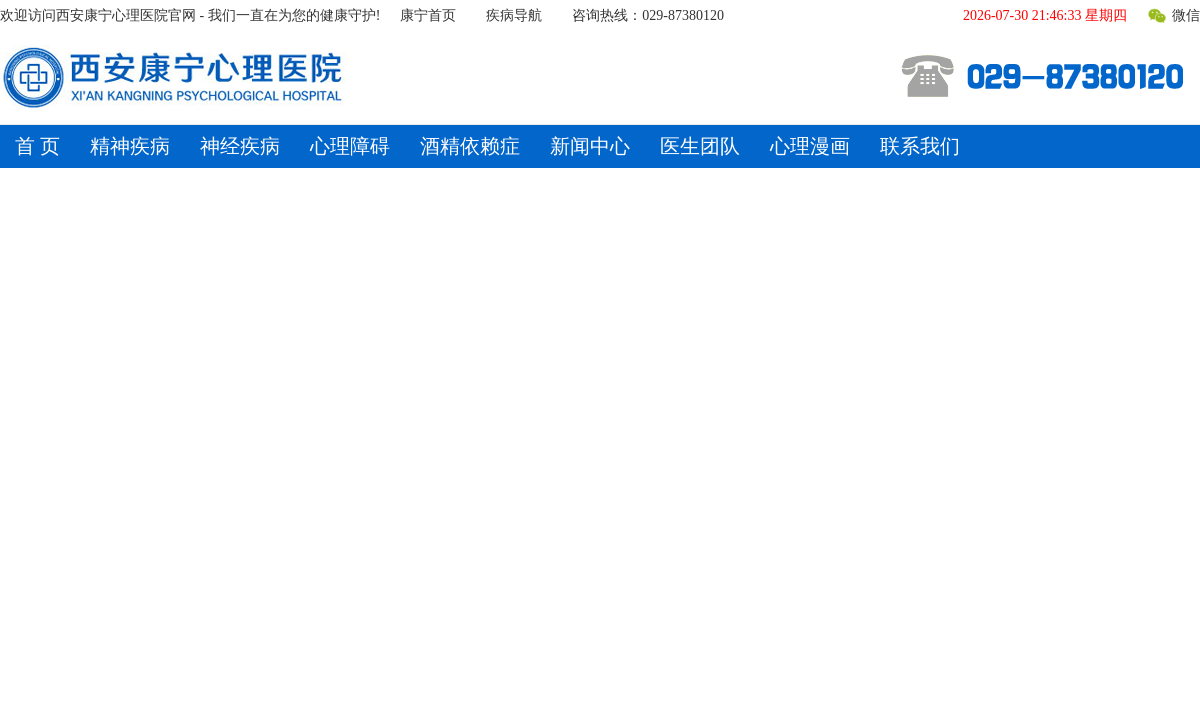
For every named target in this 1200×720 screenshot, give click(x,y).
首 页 (37, 146)
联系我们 (920, 146)
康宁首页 (428, 15)
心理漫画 (810, 146)
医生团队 (700, 146)
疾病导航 (514, 15)
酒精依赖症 (470, 146)
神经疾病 (240, 146)
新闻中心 (590, 146)
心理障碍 (350, 146)
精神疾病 (130, 146)
